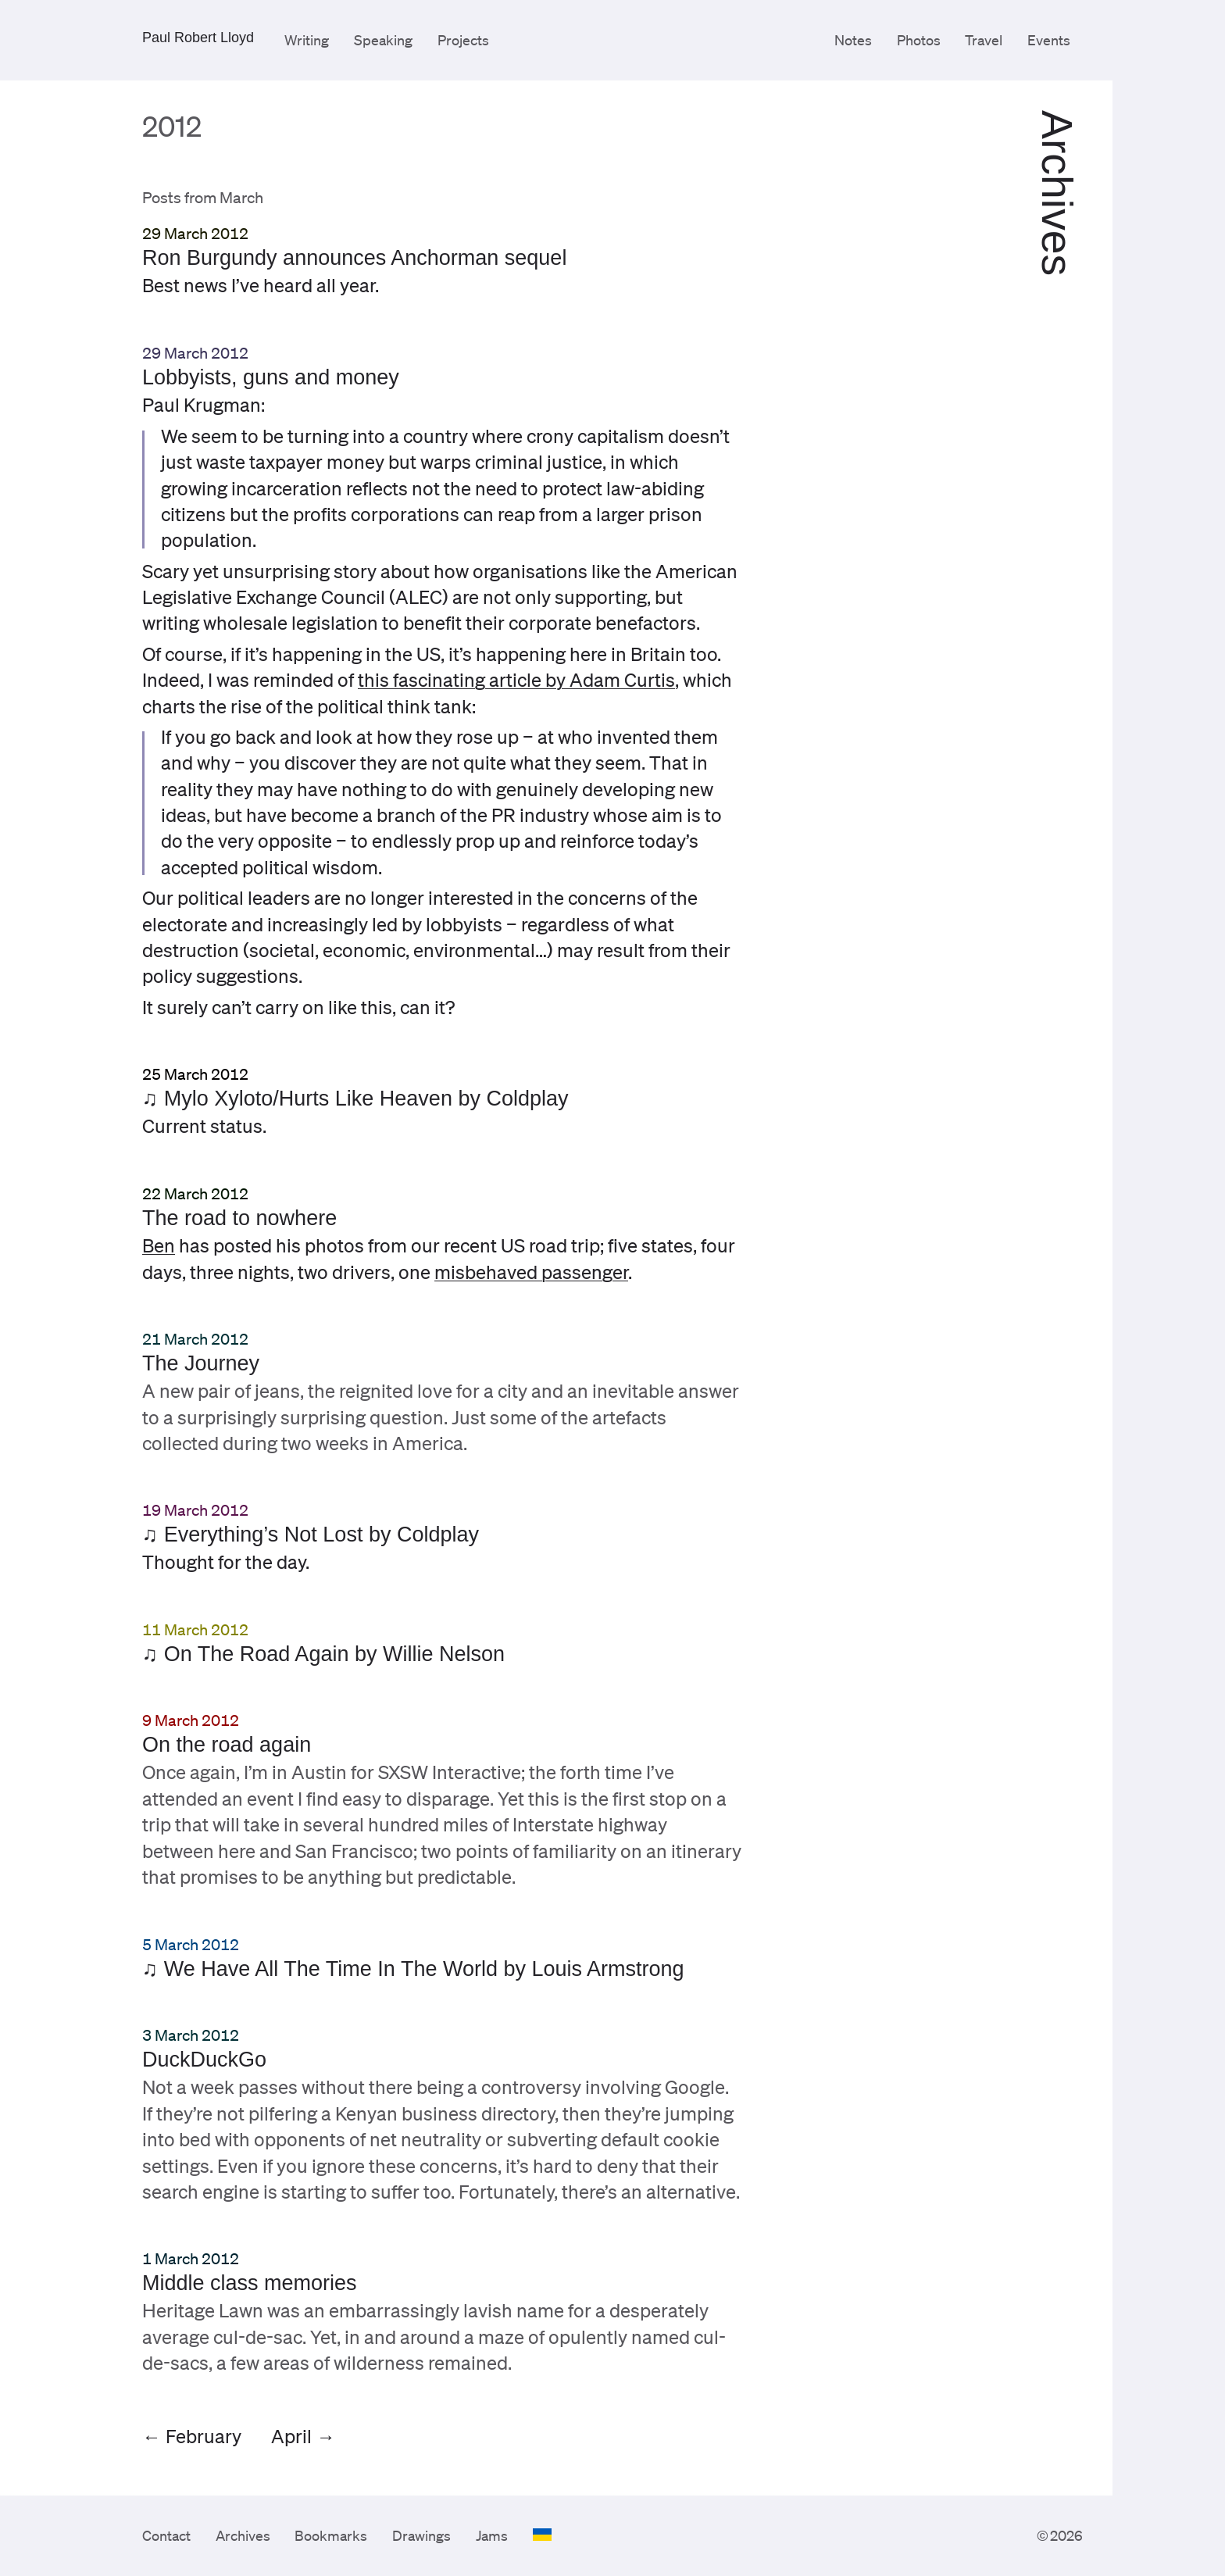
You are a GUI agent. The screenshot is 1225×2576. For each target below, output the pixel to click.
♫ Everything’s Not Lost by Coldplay (310, 1534)
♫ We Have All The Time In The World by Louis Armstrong (413, 1969)
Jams (492, 2535)
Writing (306, 39)
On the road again (226, 1744)
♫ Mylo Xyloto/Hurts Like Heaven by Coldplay (355, 1098)
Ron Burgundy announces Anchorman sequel (354, 258)
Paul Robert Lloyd (198, 37)
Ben (158, 1245)
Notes (853, 39)
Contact (166, 2535)
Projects (463, 39)
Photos (919, 39)
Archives (243, 2535)
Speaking (383, 39)
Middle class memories (249, 2283)
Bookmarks (331, 2535)
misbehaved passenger (531, 1271)
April (291, 2436)
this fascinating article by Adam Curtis (516, 680)
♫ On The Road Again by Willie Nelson (323, 1654)
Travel (983, 39)
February (203, 2436)
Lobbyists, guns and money (270, 377)
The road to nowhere (239, 1218)
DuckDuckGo (204, 2059)
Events (1048, 39)
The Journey (200, 1363)
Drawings (421, 2535)
